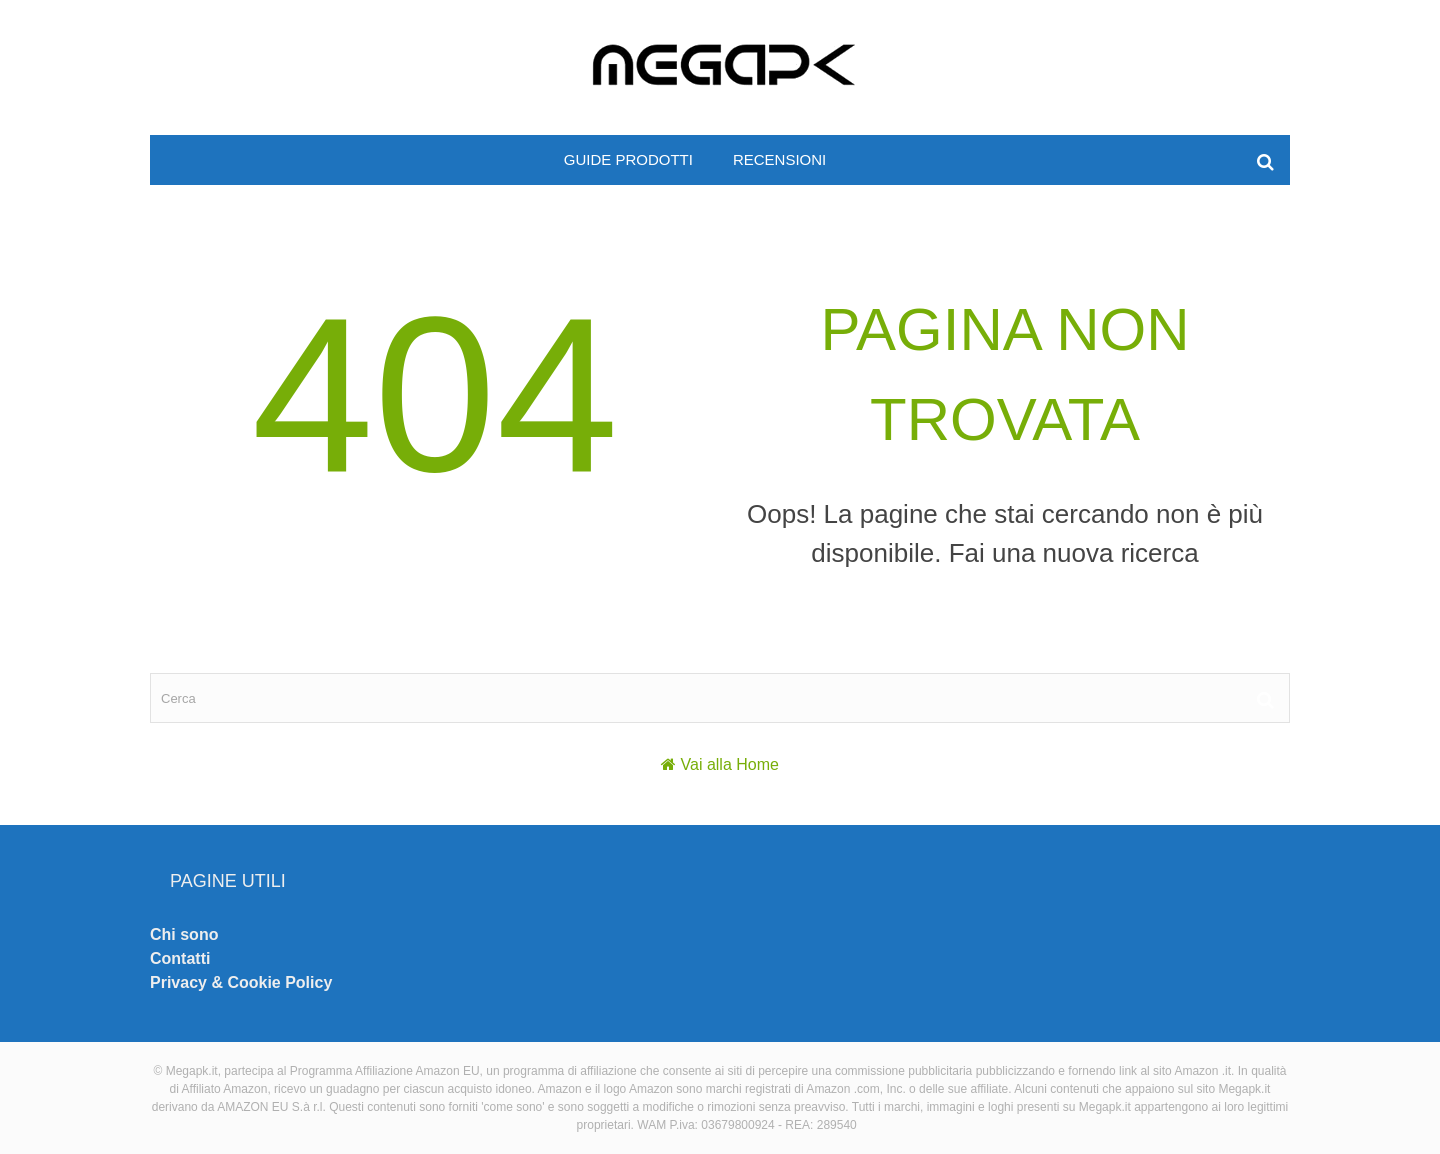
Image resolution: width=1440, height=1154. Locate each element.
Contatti (180, 958)
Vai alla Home (730, 764)
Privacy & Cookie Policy (241, 982)
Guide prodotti (628, 159)
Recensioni (779, 159)
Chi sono (184, 934)
